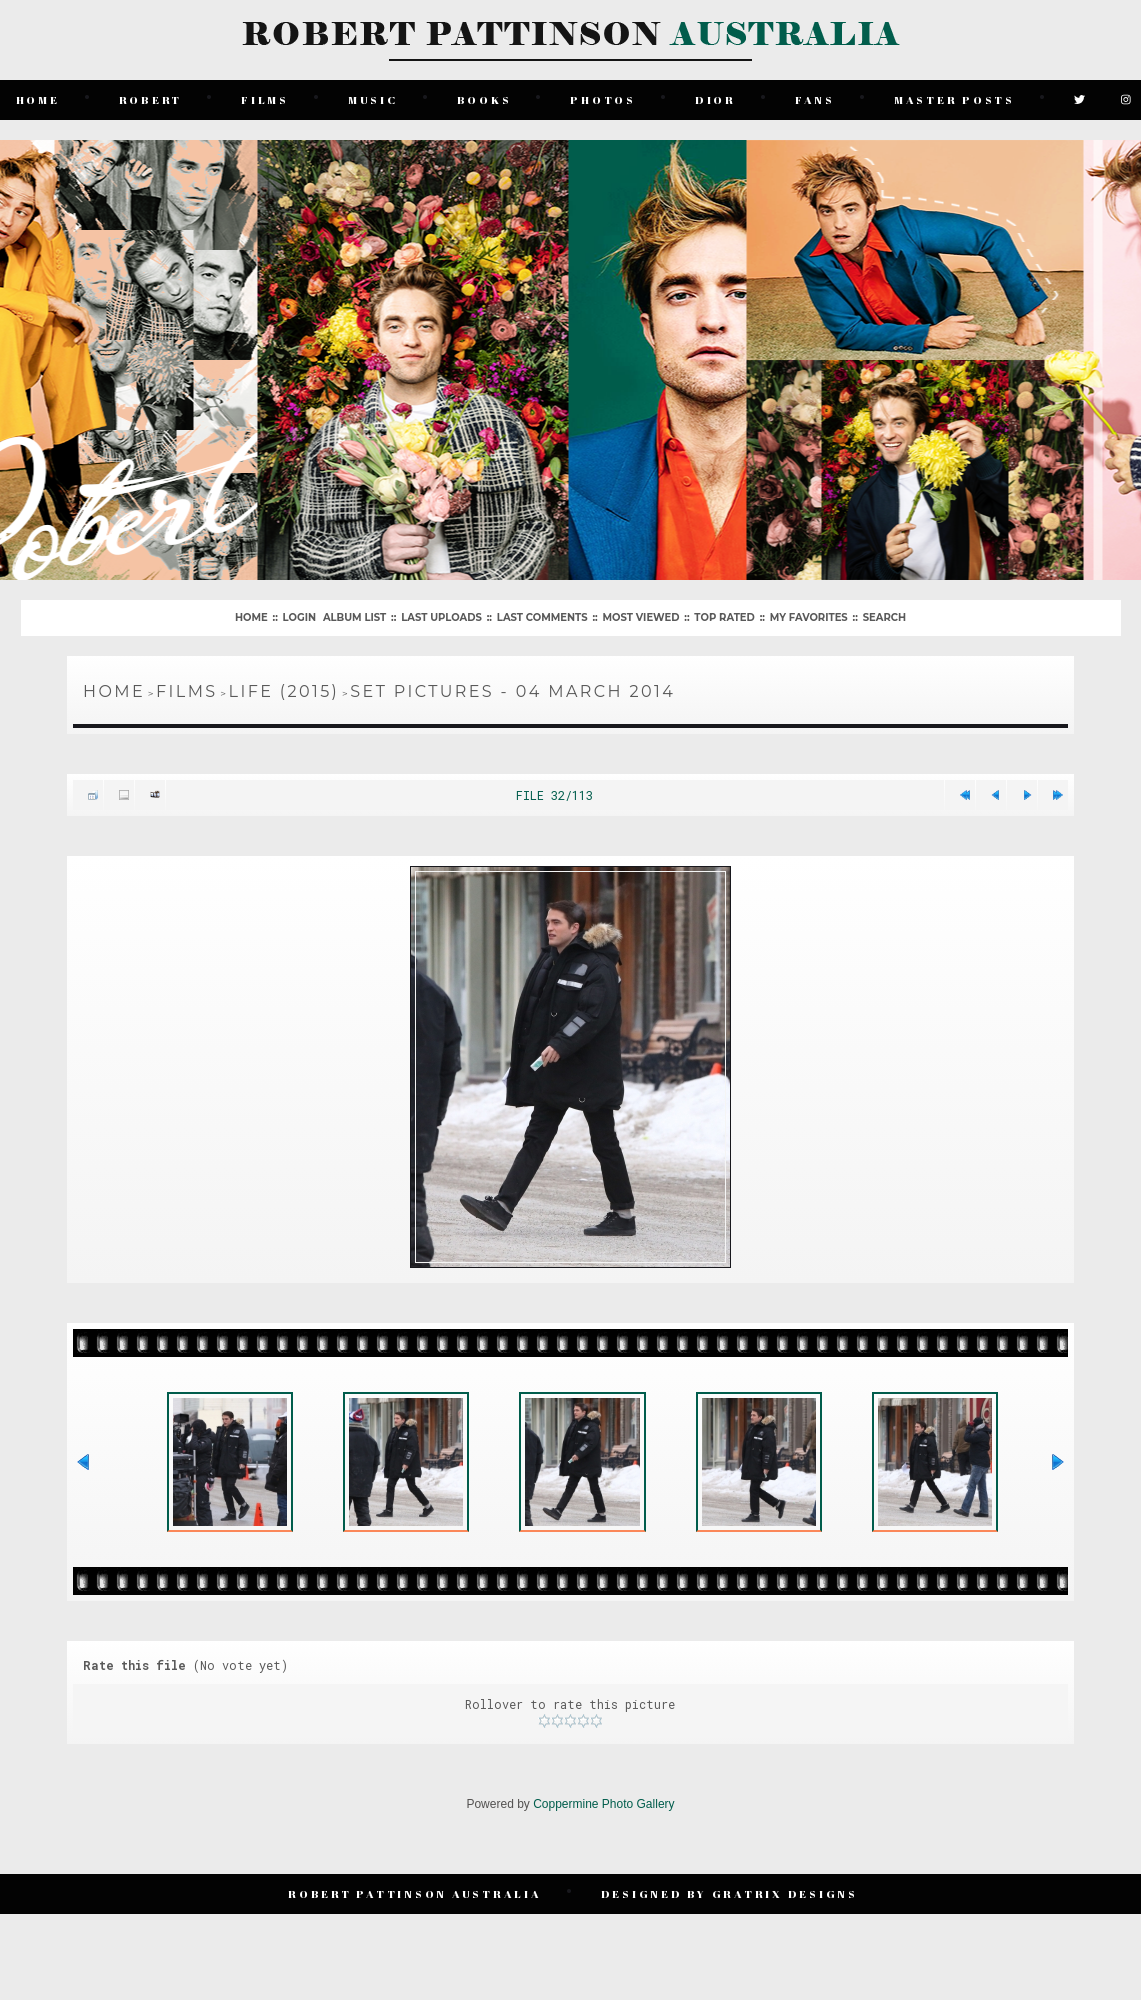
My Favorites (809, 617)
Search (884, 617)
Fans (815, 99)
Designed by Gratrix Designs (729, 1893)
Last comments (542, 617)
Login (299, 617)
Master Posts (954, 99)
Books (484, 99)
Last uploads (441, 617)
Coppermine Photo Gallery (603, 1804)
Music (373, 99)
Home (38, 99)
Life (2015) (284, 691)
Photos (603, 99)
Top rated (724, 617)
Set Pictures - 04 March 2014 (512, 691)
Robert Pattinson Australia (415, 1893)
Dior (715, 99)
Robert (151, 99)
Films (265, 99)
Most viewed (641, 617)
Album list (354, 617)
